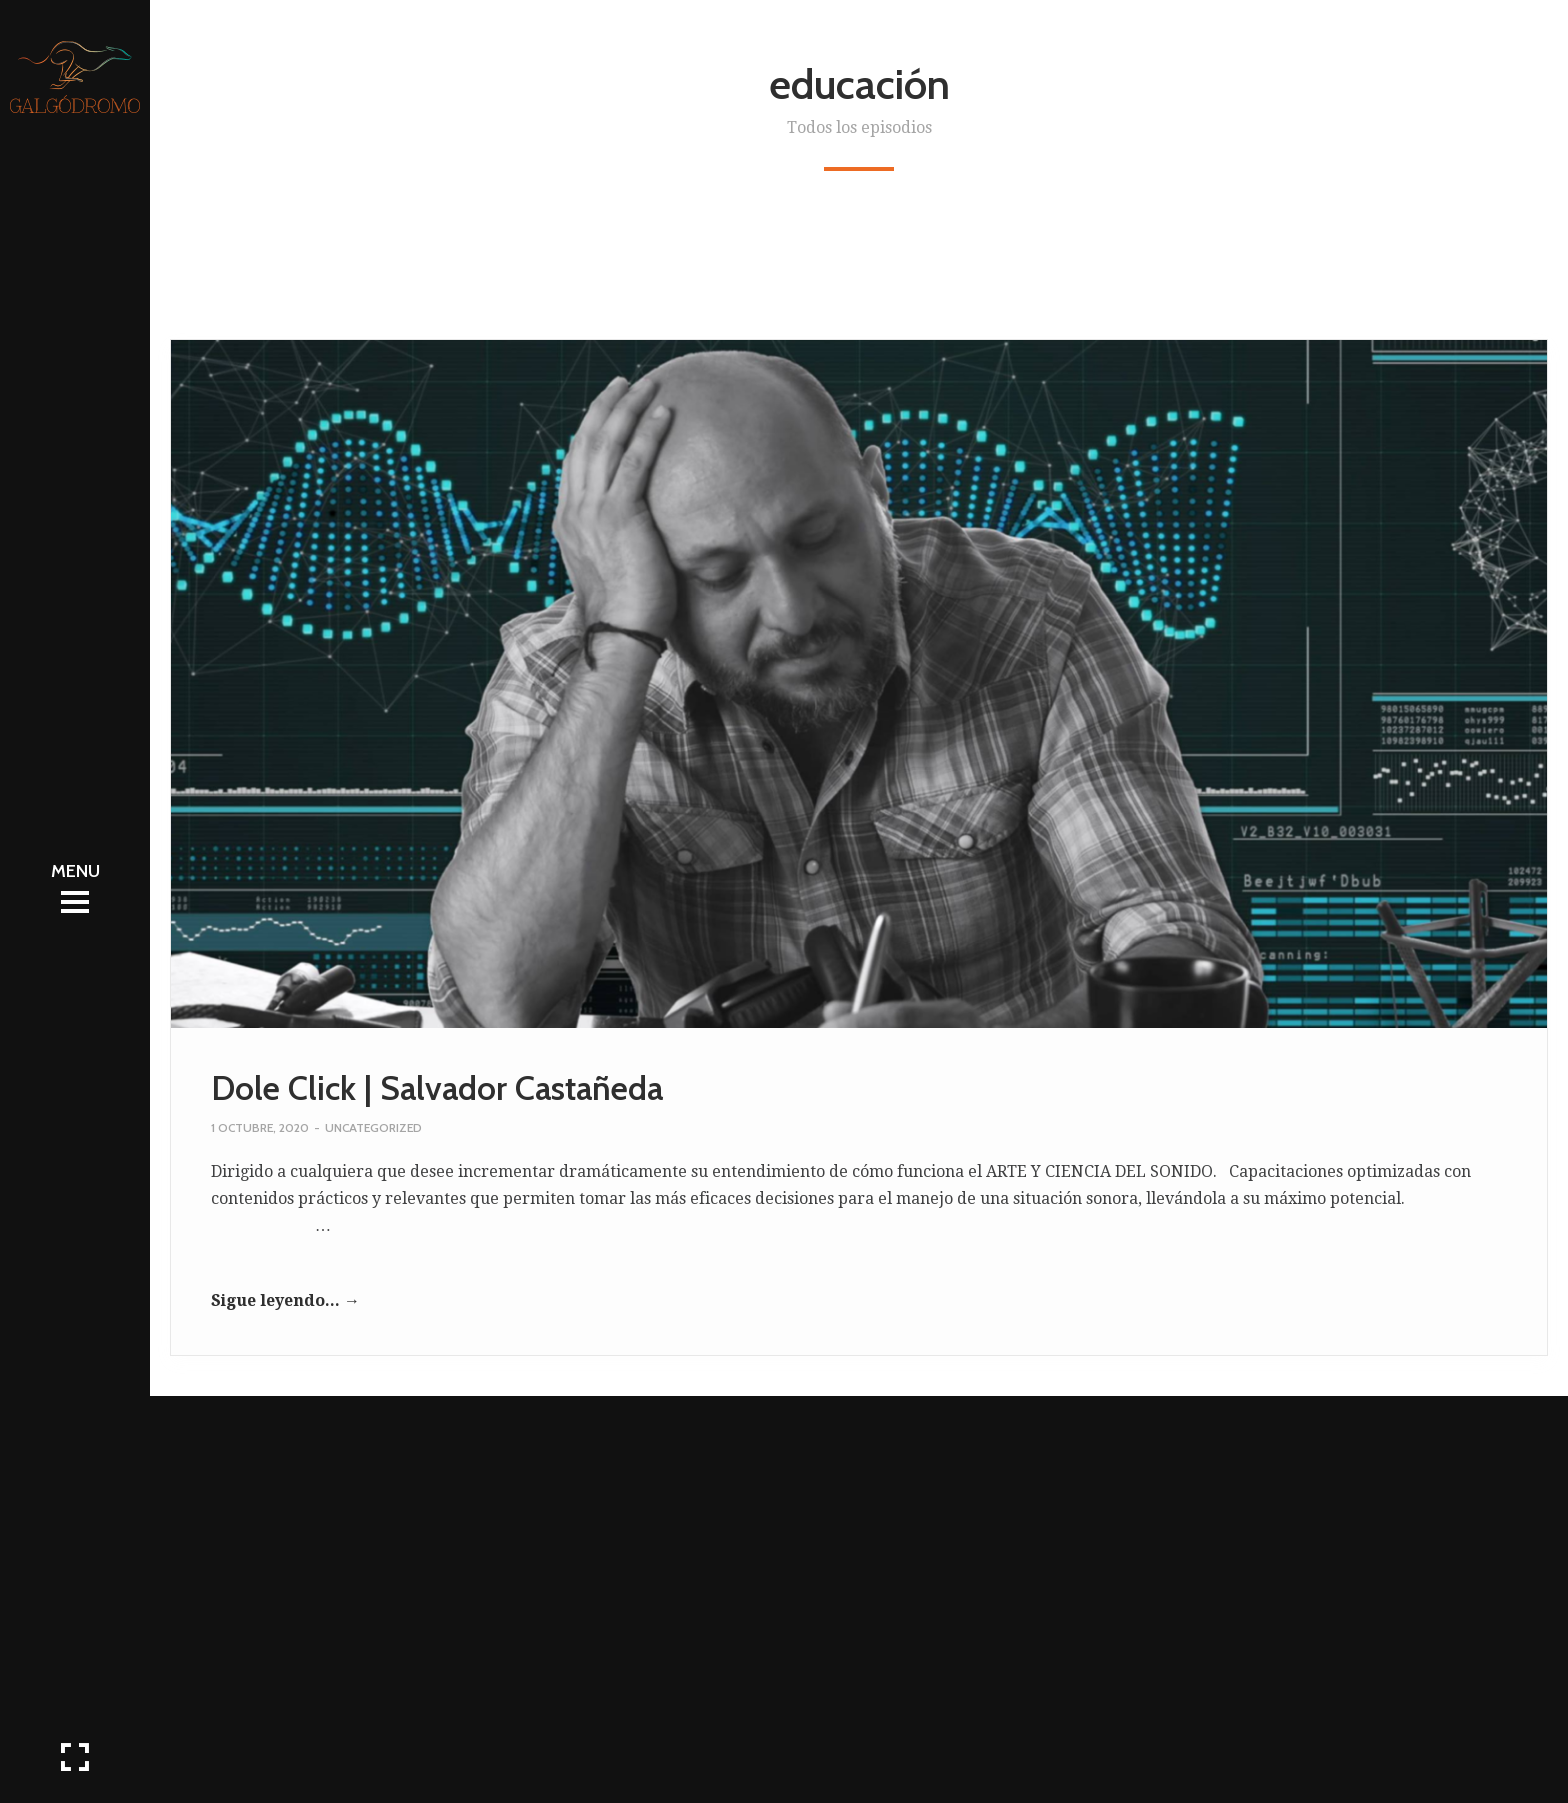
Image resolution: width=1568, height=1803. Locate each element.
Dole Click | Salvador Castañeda (437, 1088)
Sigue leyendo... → (285, 1300)
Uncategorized (373, 1127)
